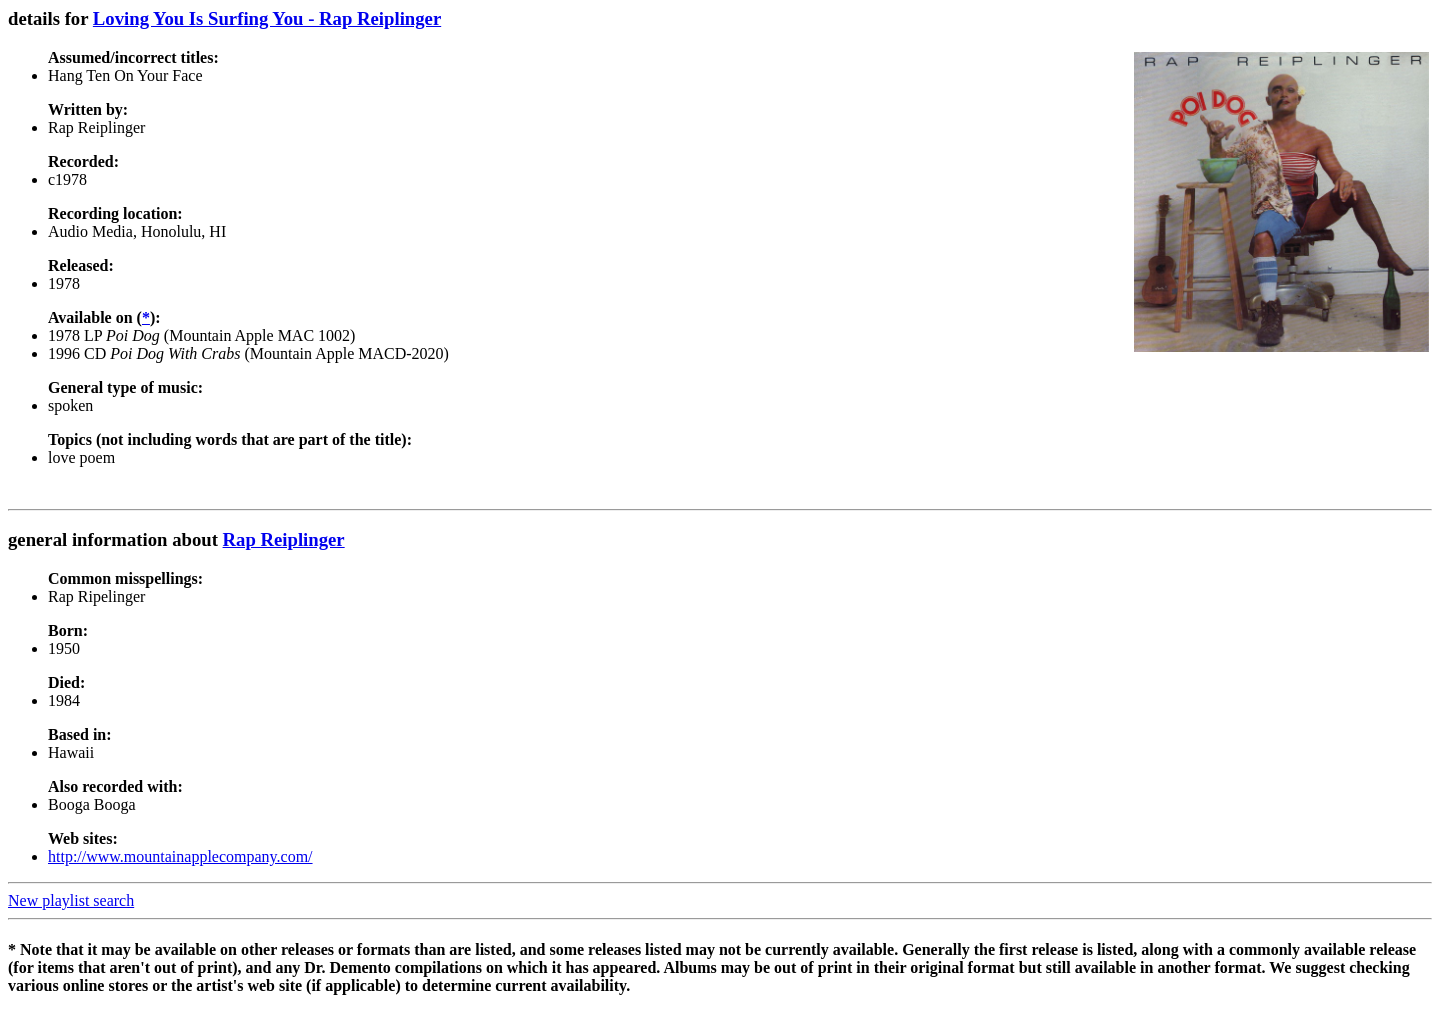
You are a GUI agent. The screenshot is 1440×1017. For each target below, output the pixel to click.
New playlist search (71, 900)
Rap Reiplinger (284, 539)
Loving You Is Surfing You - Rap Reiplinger (267, 18)
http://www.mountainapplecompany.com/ (180, 856)
